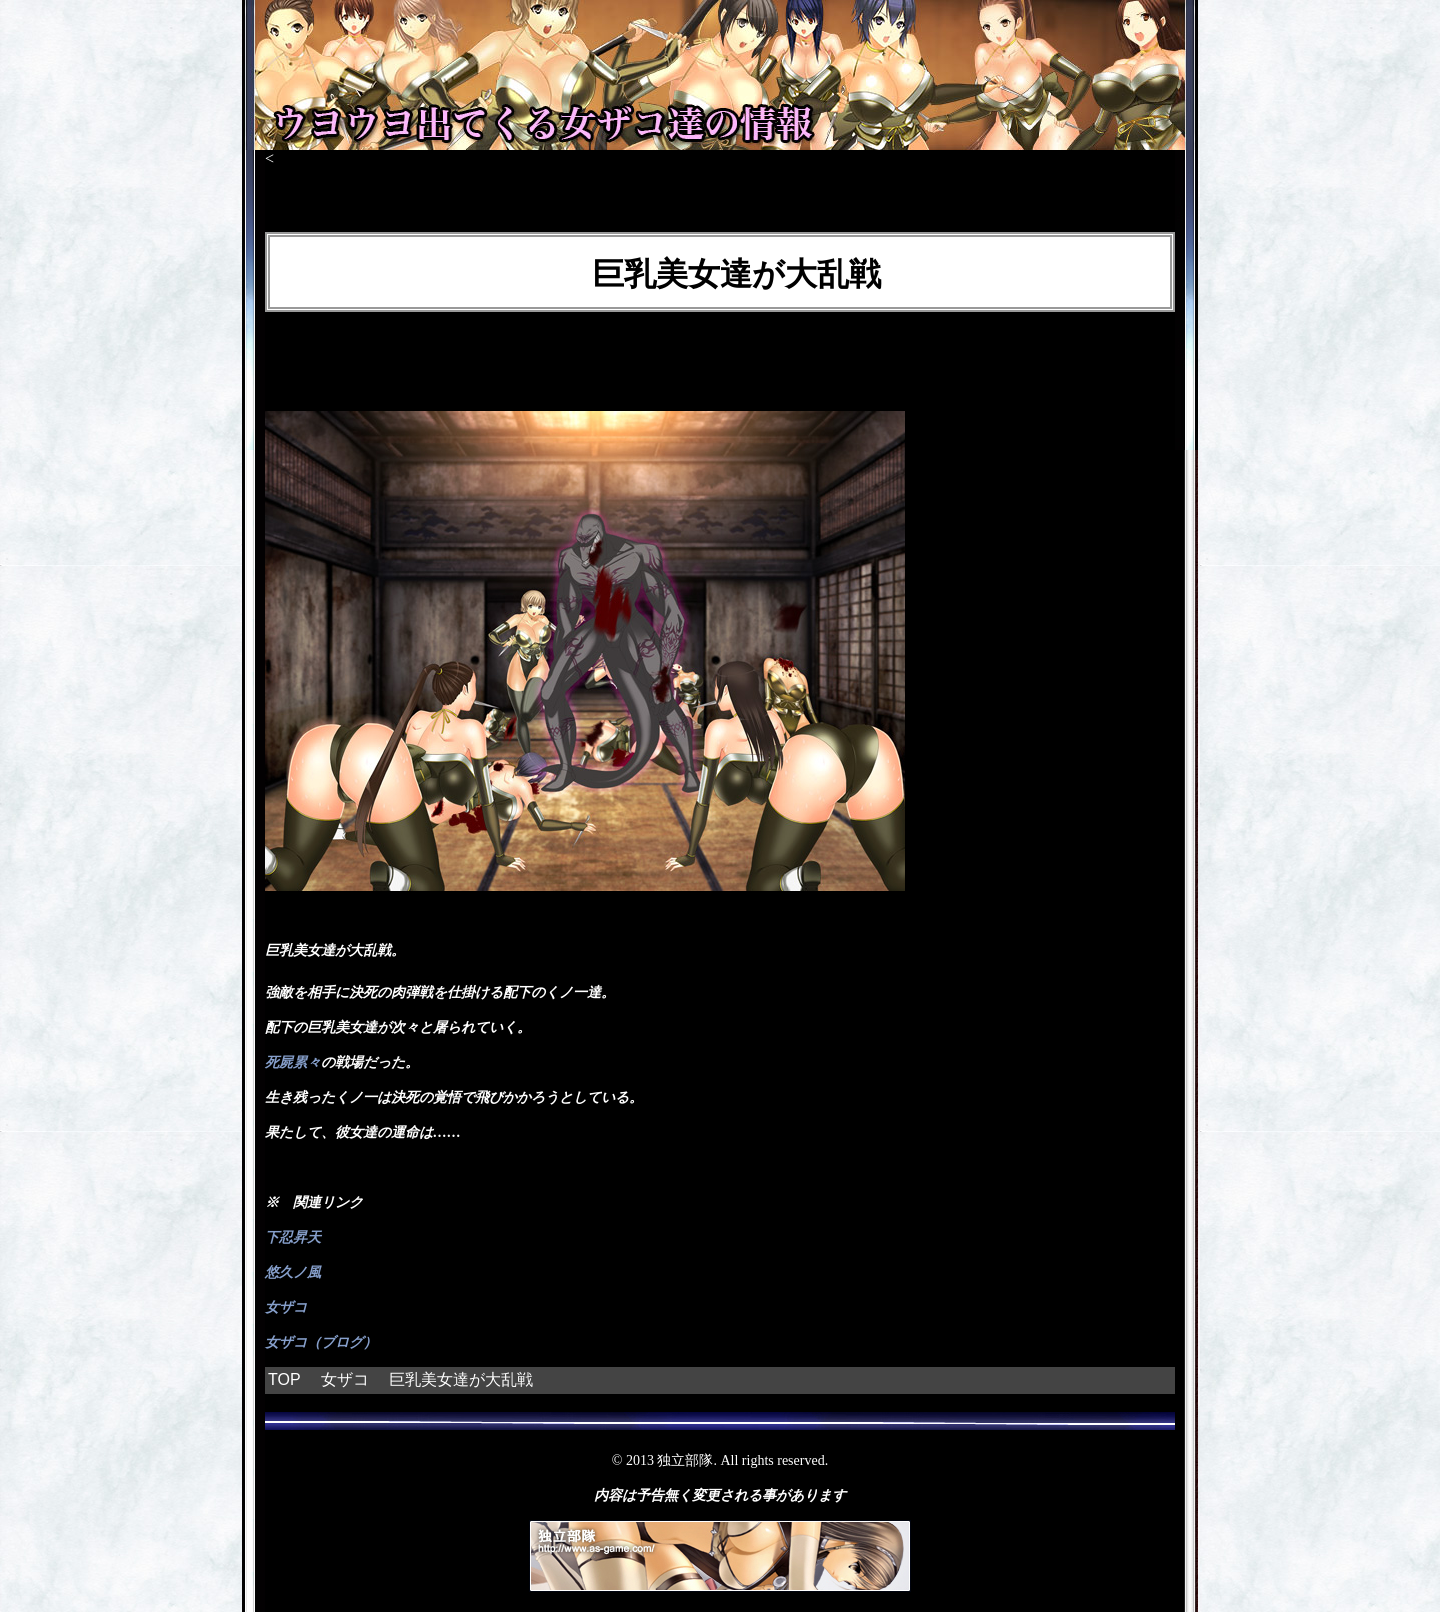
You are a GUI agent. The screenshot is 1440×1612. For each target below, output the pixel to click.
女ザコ (286, 1307)
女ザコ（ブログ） (321, 1342)
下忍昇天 (293, 1237)
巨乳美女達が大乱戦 (461, 1379)
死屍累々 (293, 1062)
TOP (284, 1379)
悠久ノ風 (293, 1272)
